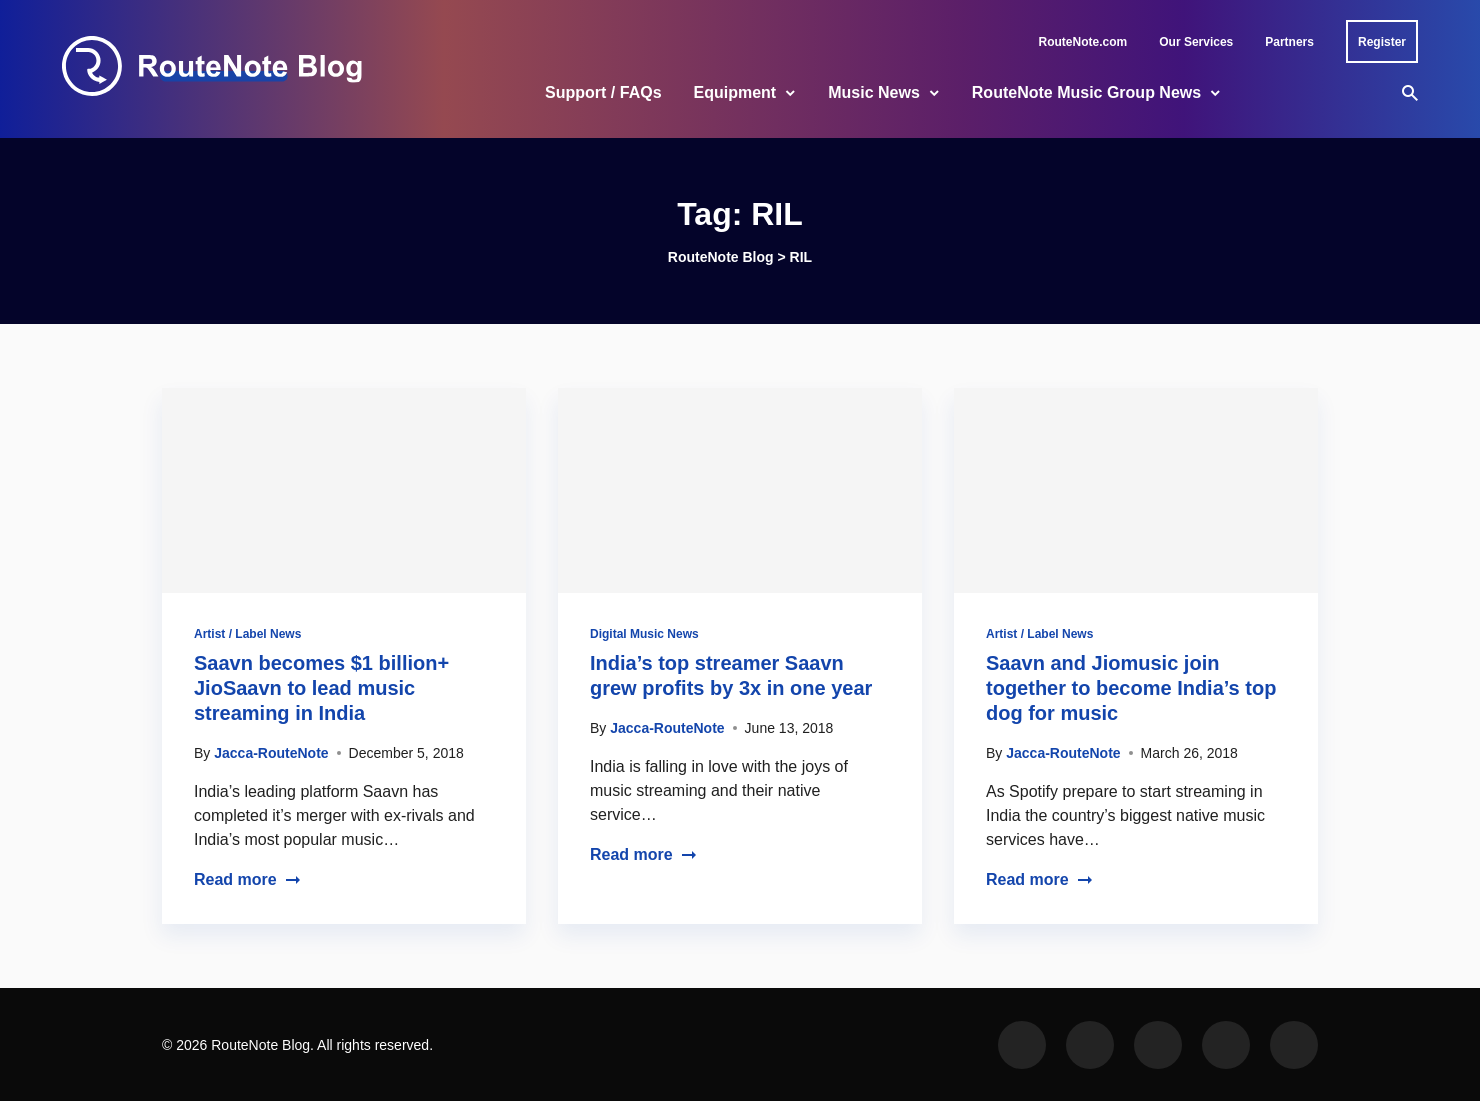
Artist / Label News (247, 634)
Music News (874, 92)
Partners (1289, 42)
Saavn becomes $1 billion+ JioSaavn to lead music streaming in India (321, 688)
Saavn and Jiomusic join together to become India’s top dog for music (1131, 688)
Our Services (1196, 42)
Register (1382, 42)
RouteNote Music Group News (1086, 92)
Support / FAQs (603, 92)
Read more (247, 879)
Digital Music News (644, 634)
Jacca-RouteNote (271, 753)
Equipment (735, 92)
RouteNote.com (1083, 42)
